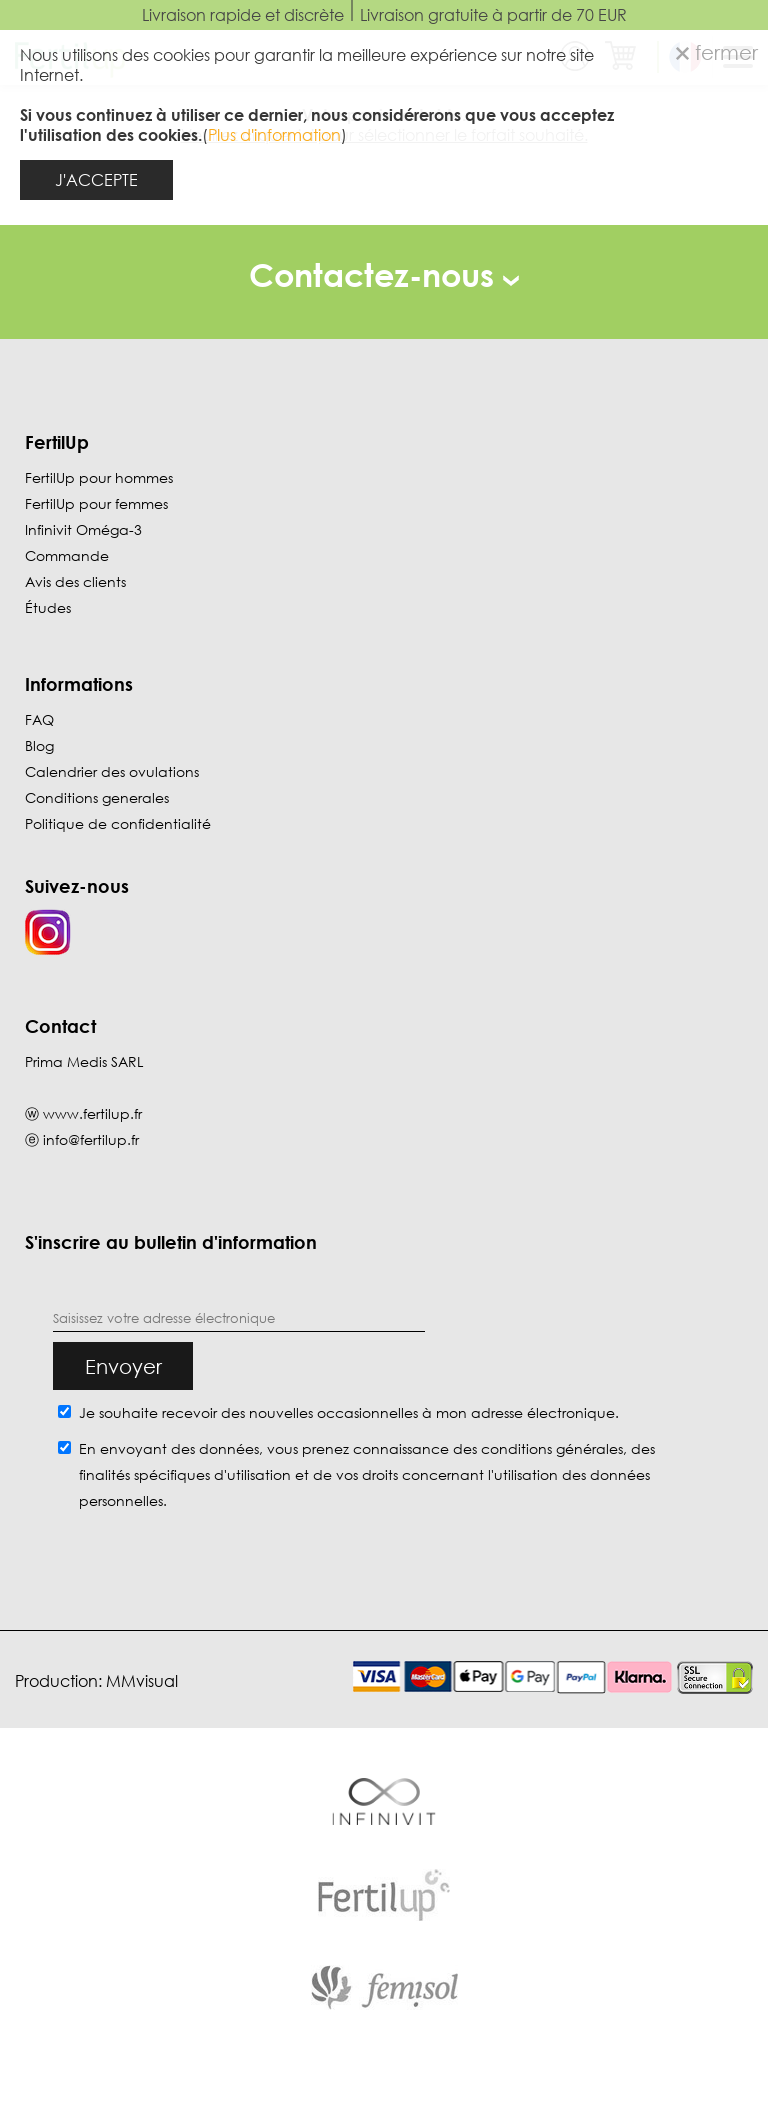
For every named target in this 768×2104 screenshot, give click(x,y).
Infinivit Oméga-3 (83, 529)
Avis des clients (75, 581)
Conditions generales (97, 797)
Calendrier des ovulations (112, 771)
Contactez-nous (384, 274)
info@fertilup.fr (91, 1139)
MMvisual (142, 1681)
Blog (39, 745)
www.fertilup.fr (92, 1113)
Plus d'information (274, 135)
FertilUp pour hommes (99, 477)
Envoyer (123, 1366)
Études (48, 607)
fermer (717, 52)
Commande (67, 555)
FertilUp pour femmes (96, 503)
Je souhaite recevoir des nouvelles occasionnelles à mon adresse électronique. (349, 1412)
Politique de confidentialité (118, 823)
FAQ (39, 719)
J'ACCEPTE (96, 180)
